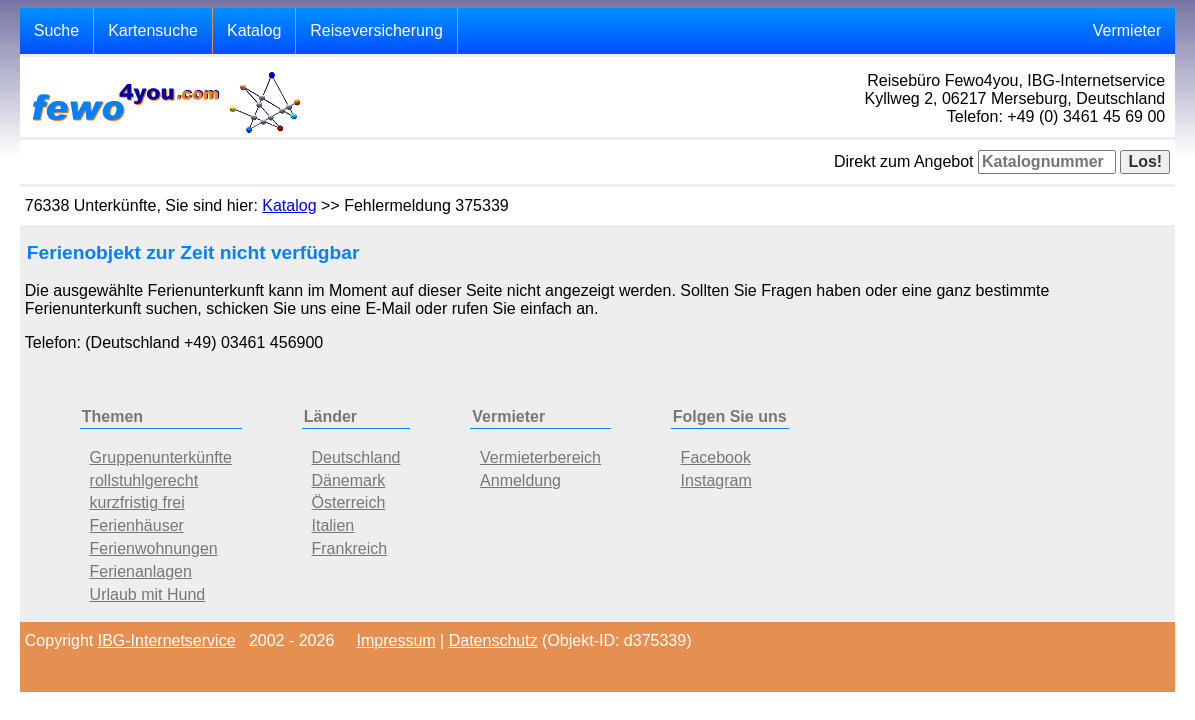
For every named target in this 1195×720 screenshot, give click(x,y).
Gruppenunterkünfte (161, 457)
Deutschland (356, 457)
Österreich (349, 502)
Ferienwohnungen (154, 548)
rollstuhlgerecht (144, 480)
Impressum (396, 640)
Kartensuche (153, 30)
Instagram (716, 480)
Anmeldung (520, 480)
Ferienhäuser (137, 525)
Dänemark (349, 480)
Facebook (716, 457)
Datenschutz (493, 640)
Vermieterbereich (540, 457)
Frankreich (350, 548)
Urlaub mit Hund (148, 594)
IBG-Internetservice (167, 640)
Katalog (254, 30)
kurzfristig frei (137, 502)
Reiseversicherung (376, 30)
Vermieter (1127, 30)
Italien (333, 525)
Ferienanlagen (141, 571)
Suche (56, 30)
